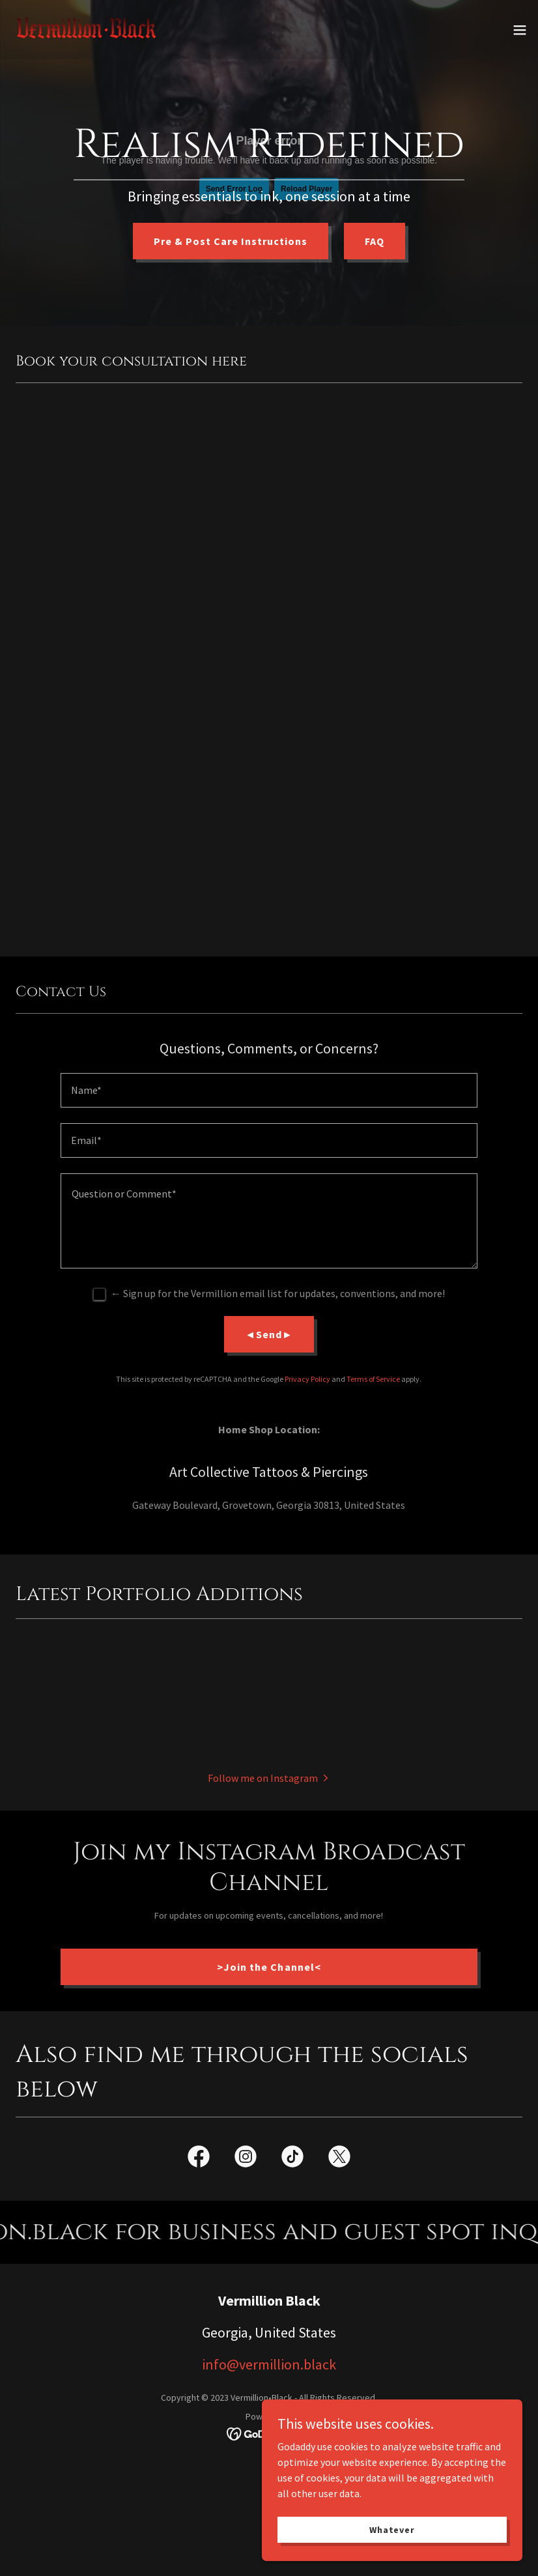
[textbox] (269, 1090)
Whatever (392, 2529)
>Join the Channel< (268, 1966)
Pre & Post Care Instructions (230, 241)
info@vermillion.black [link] (269, 2364)
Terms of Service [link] (373, 1379)
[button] (520, 30)
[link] (86, 29)
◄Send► (269, 1334)
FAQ (374, 241)
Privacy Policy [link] (307, 1379)
